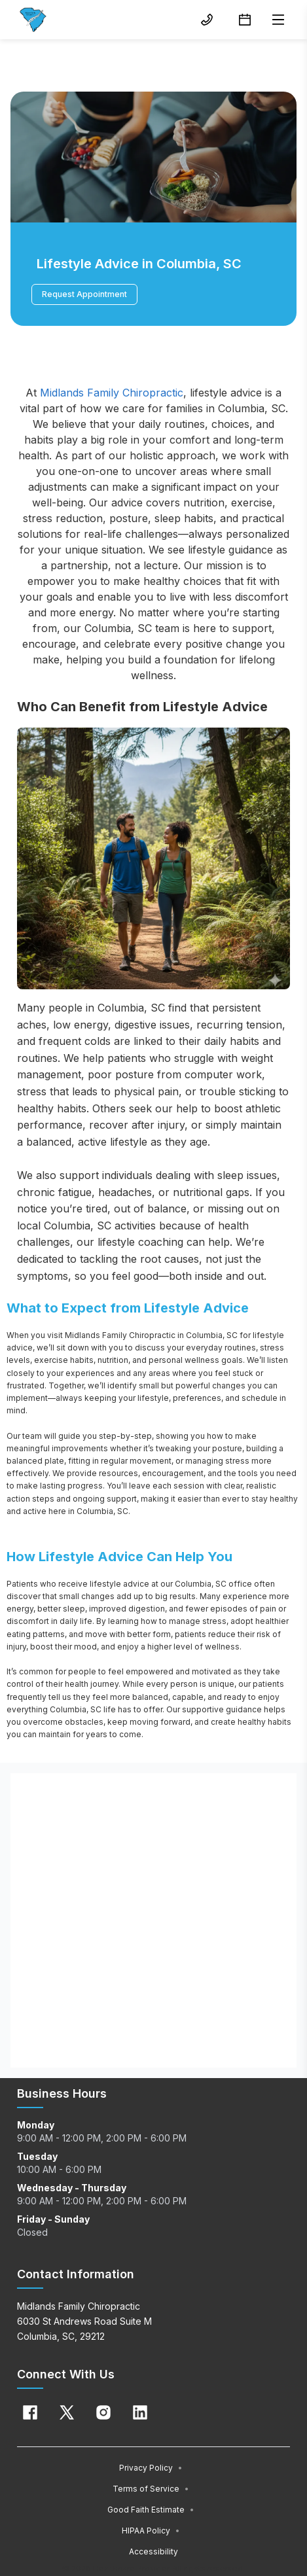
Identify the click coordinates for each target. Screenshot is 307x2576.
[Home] (32, 20)
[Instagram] (103, 2412)
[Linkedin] (140, 2412)
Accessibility (153, 2551)
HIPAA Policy (151, 2530)
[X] (67, 2412)
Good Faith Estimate (150, 2509)
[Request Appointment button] (244, 19)
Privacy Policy (151, 2468)
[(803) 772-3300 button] (206, 19)
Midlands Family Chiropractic (111, 392)
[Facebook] (30, 2412)
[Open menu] (278, 19)
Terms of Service (151, 2489)
